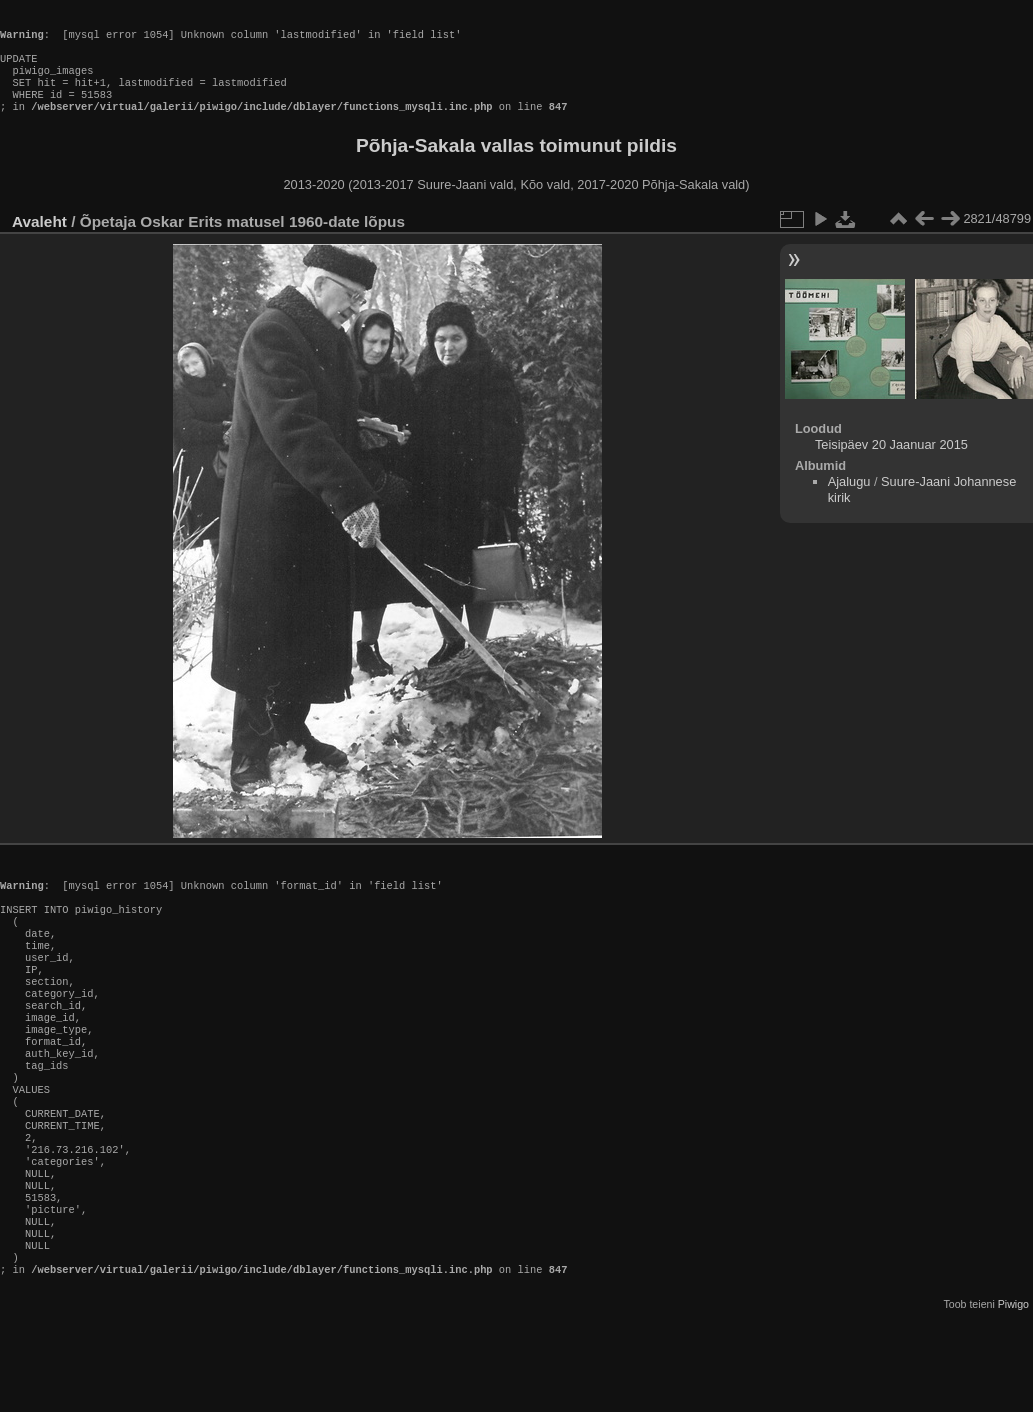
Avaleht (39, 241)
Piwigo (1013, 1396)
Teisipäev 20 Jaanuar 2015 (891, 464)
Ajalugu (849, 501)
